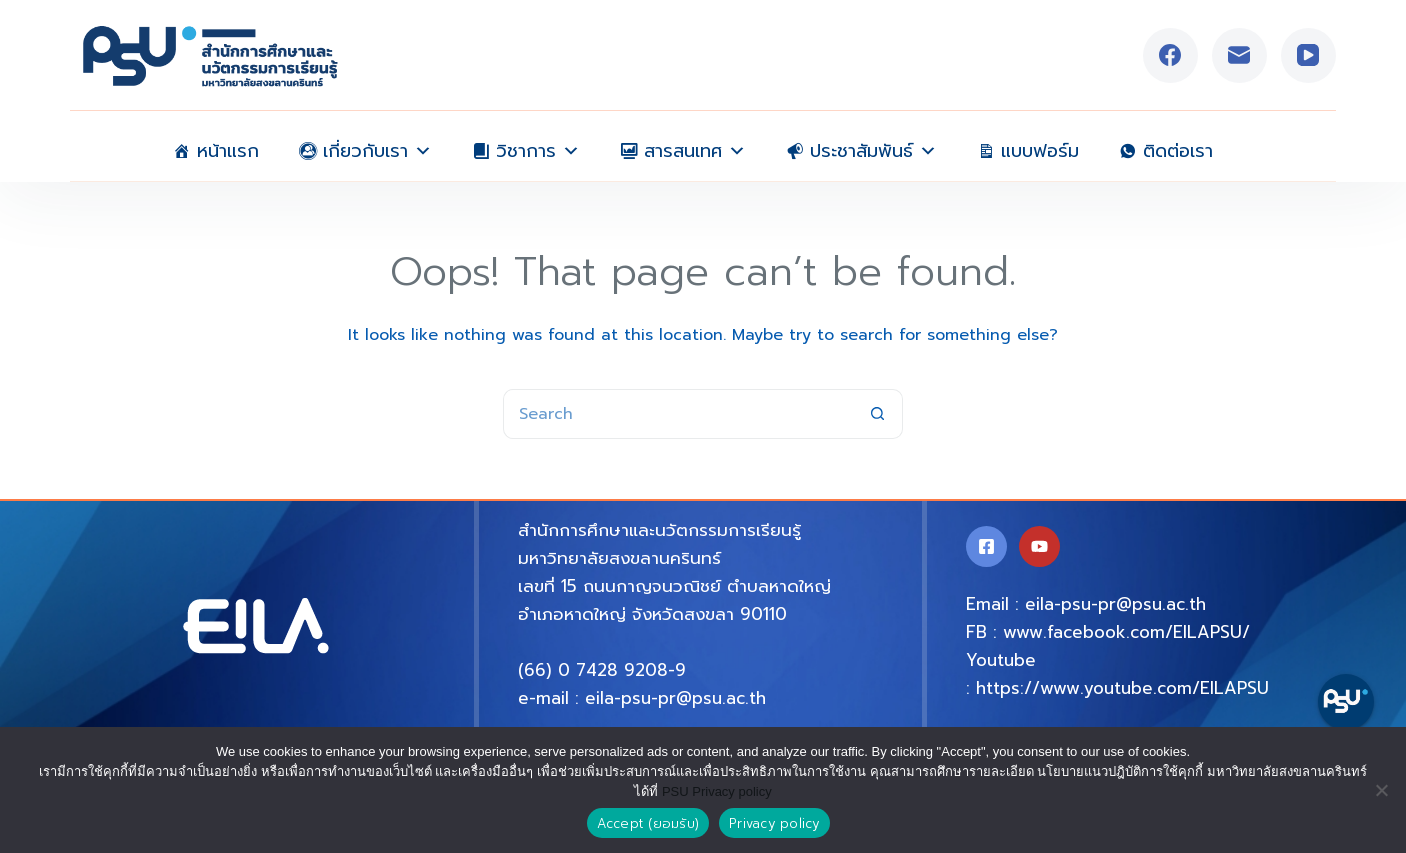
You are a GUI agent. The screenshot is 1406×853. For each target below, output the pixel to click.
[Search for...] (678, 414)
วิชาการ (538, 146)
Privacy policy (774, 823)
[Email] (1239, 55)
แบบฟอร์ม (1040, 149)
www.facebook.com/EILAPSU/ (1126, 632)
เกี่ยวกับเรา (377, 146)
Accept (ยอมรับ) (648, 823)
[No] (1381, 790)
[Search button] (878, 414)
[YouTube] (1308, 55)
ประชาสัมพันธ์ (873, 146)
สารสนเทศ (695, 146)
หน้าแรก (228, 149)
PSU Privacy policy (717, 791)
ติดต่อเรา (1178, 149)
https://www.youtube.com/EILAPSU (1122, 688)
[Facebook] (1170, 55)
